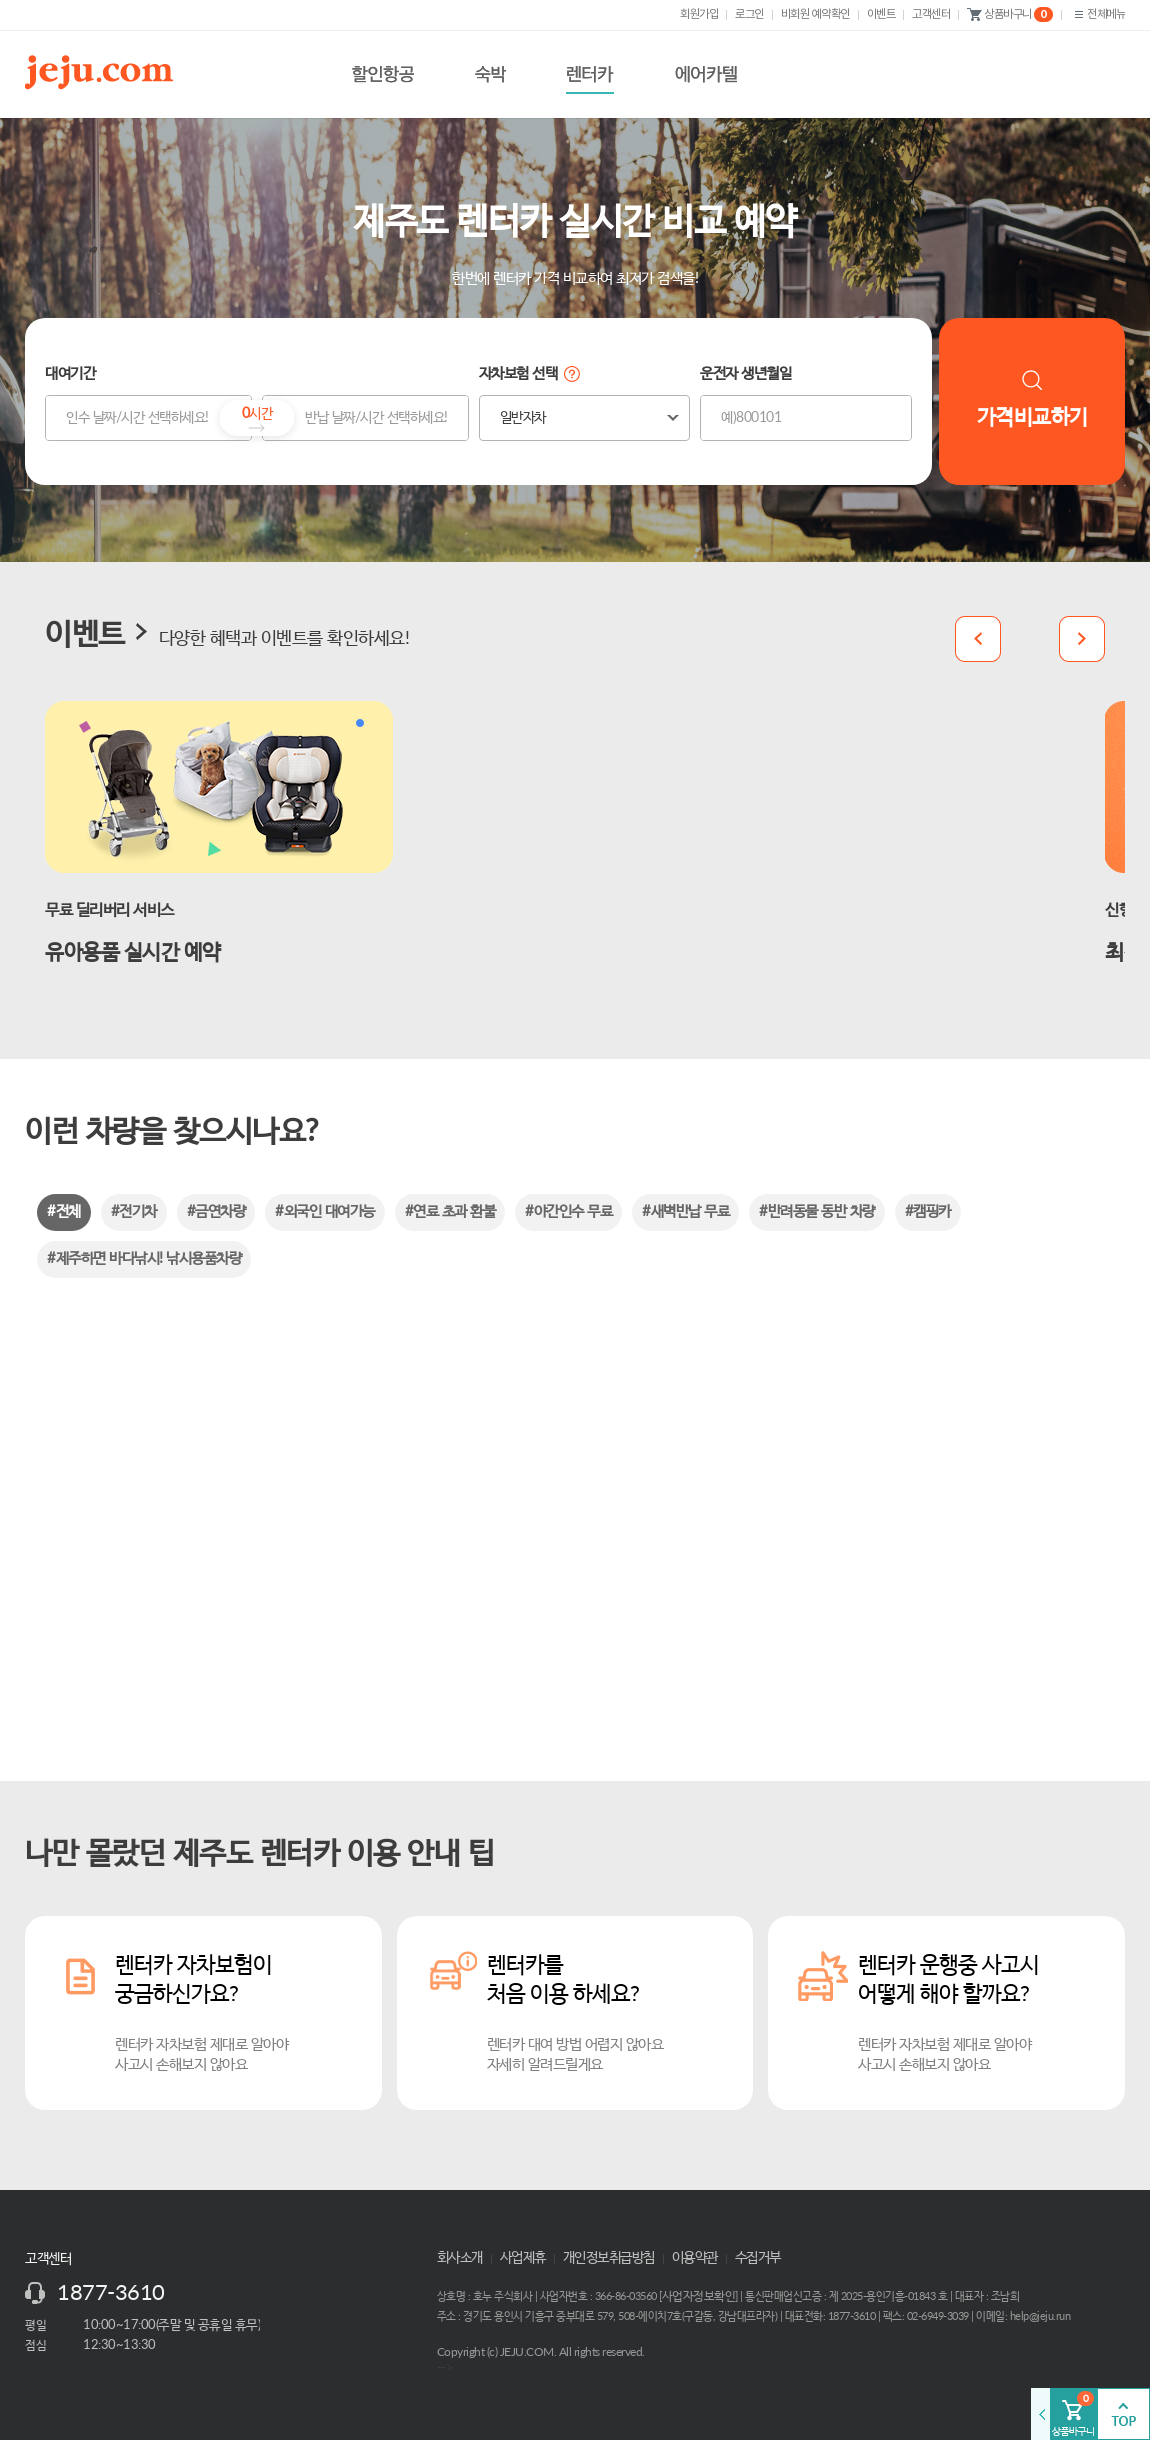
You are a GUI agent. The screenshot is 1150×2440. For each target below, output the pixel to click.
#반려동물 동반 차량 (817, 1211)
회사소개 (460, 2258)
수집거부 (758, 2258)
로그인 (749, 14)
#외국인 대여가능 (325, 1211)
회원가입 (699, 14)
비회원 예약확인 (815, 14)
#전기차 (134, 1211)
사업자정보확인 (699, 2296)
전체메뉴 (1097, 14)
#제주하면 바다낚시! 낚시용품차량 (144, 1258)
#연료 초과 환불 (450, 1211)
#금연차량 (216, 1211)
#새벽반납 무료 (685, 1211)
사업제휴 (523, 2258)
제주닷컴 (103, 72)
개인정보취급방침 (609, 2258)
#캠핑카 (928, 1211)
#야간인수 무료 (568, 1211)
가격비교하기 (1032, 399)
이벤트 (881, 14)
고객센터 (931, 14)
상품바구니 (1010, 15)
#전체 (64, 1211)
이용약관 (695, 2258)
